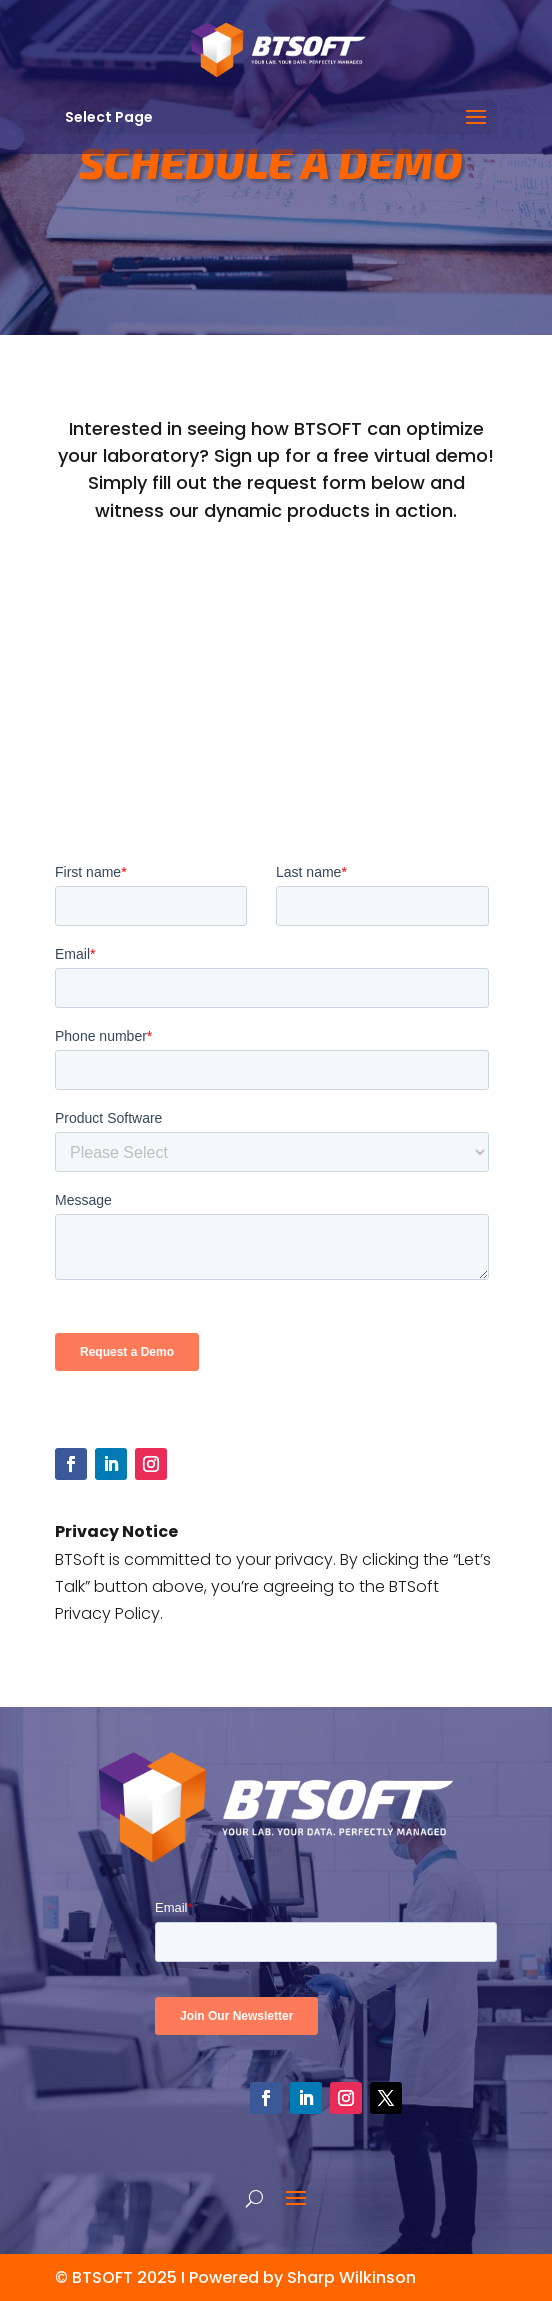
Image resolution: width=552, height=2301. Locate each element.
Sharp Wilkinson (351, 2277)
